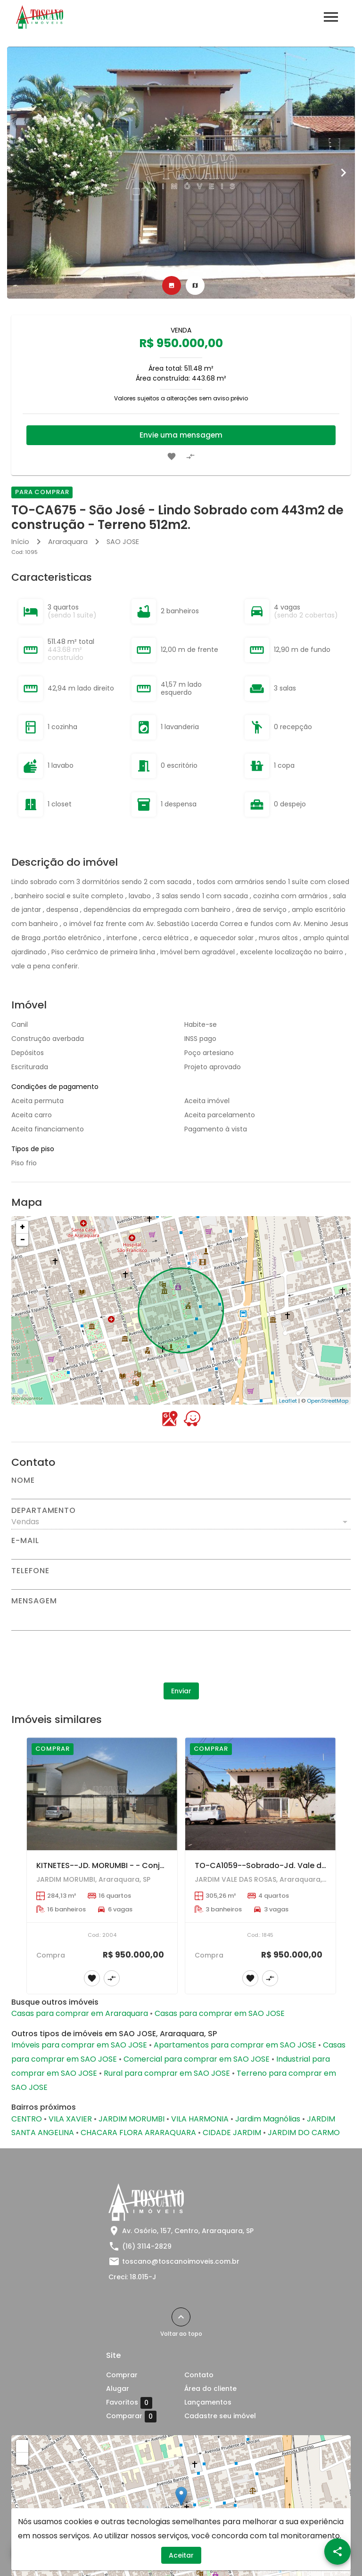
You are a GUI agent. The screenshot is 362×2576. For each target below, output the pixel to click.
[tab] (171, 285)
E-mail (25, 1540)
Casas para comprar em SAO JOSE (220, 2013)
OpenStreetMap (327, 1401)
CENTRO (26, 2118)
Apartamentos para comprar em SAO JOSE (235, 2045)
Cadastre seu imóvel (220, 2416)
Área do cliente (210, 2388)
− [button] (22, 1239)
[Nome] (181, 1491)
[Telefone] (181, 1582)
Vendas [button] (25, 1521)
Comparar (131, 2416)
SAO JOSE (123, 541)
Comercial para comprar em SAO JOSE (196, 2059)
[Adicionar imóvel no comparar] (190, 456)
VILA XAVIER (70, 2118)
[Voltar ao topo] (181, 2317)
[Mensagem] (181, 1617)
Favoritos (129, 2402)
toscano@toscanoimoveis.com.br (180, 2261)
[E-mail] (181, 1552)
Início (20, 541)
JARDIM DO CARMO (304, 2132)
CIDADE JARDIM (232, 2132)
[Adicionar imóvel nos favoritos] (171, 456)
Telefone (30, 1571)
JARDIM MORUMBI (132, 2118)
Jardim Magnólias (267, 2118)
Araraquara (68, 541)
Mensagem (34, 1601)
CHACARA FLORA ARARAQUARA (138, 2132)
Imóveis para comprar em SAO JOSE (79, 2045)
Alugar (117, 2388)
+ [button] (22, 1227)
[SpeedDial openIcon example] (337, 2551)
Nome (23, 1480)
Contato (199, 2375)
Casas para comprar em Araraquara (79, 2013)
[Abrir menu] (331, 17)
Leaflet (288, 1401)
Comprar (122, 2375)
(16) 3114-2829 (147, 2246)
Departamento (43, 1510)
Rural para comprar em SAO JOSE (167, 2073)
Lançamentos (207, 2402)
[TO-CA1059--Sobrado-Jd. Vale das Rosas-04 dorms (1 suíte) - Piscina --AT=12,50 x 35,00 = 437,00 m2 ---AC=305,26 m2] (260, 1794)
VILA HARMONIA (200, 2118)
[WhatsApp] (24, 2551)
